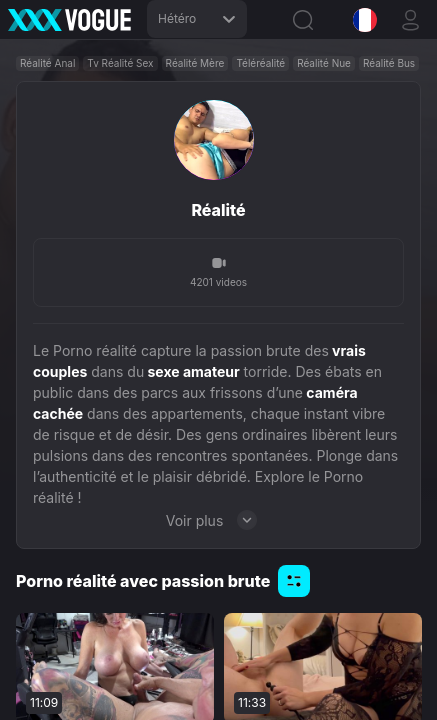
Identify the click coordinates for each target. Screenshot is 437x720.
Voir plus (219, 520)
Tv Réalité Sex (120, 63)
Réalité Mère (195, 63)
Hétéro (197, 18)
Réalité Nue (324, 63)
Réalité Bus (389, 63)
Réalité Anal (47, 63)
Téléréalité (260, 63)
